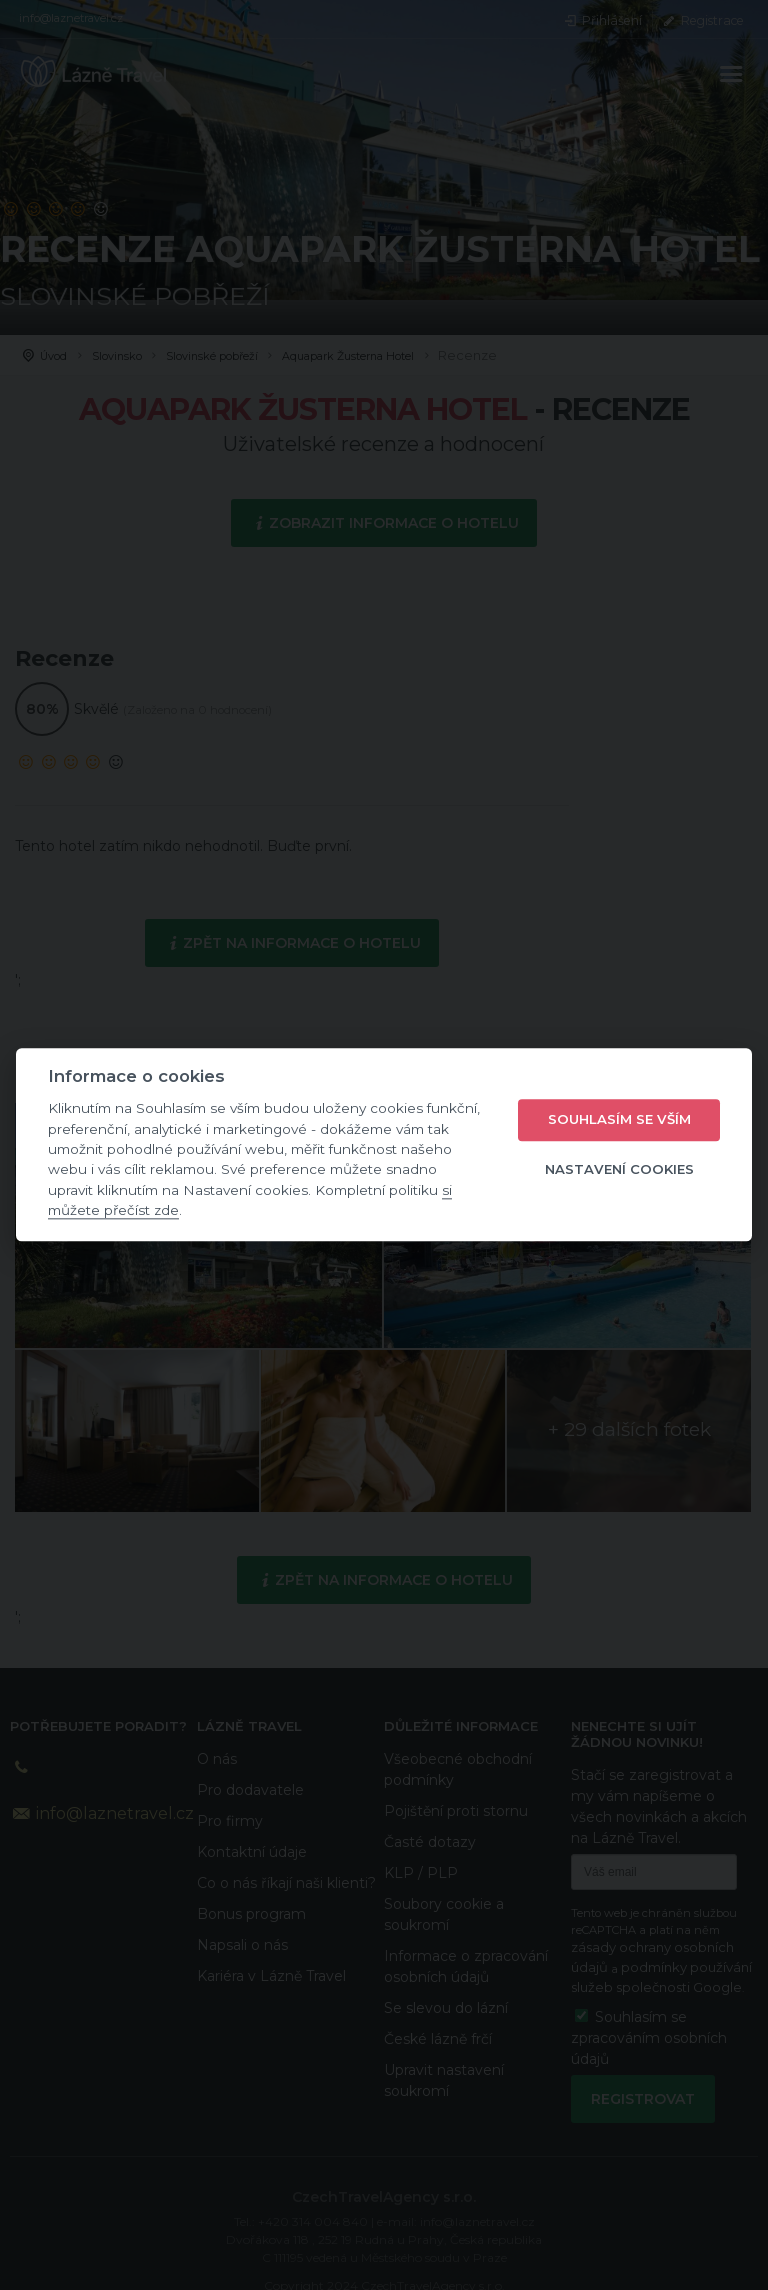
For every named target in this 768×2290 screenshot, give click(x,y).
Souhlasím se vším (619, 1119)
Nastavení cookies (619, 1169)
